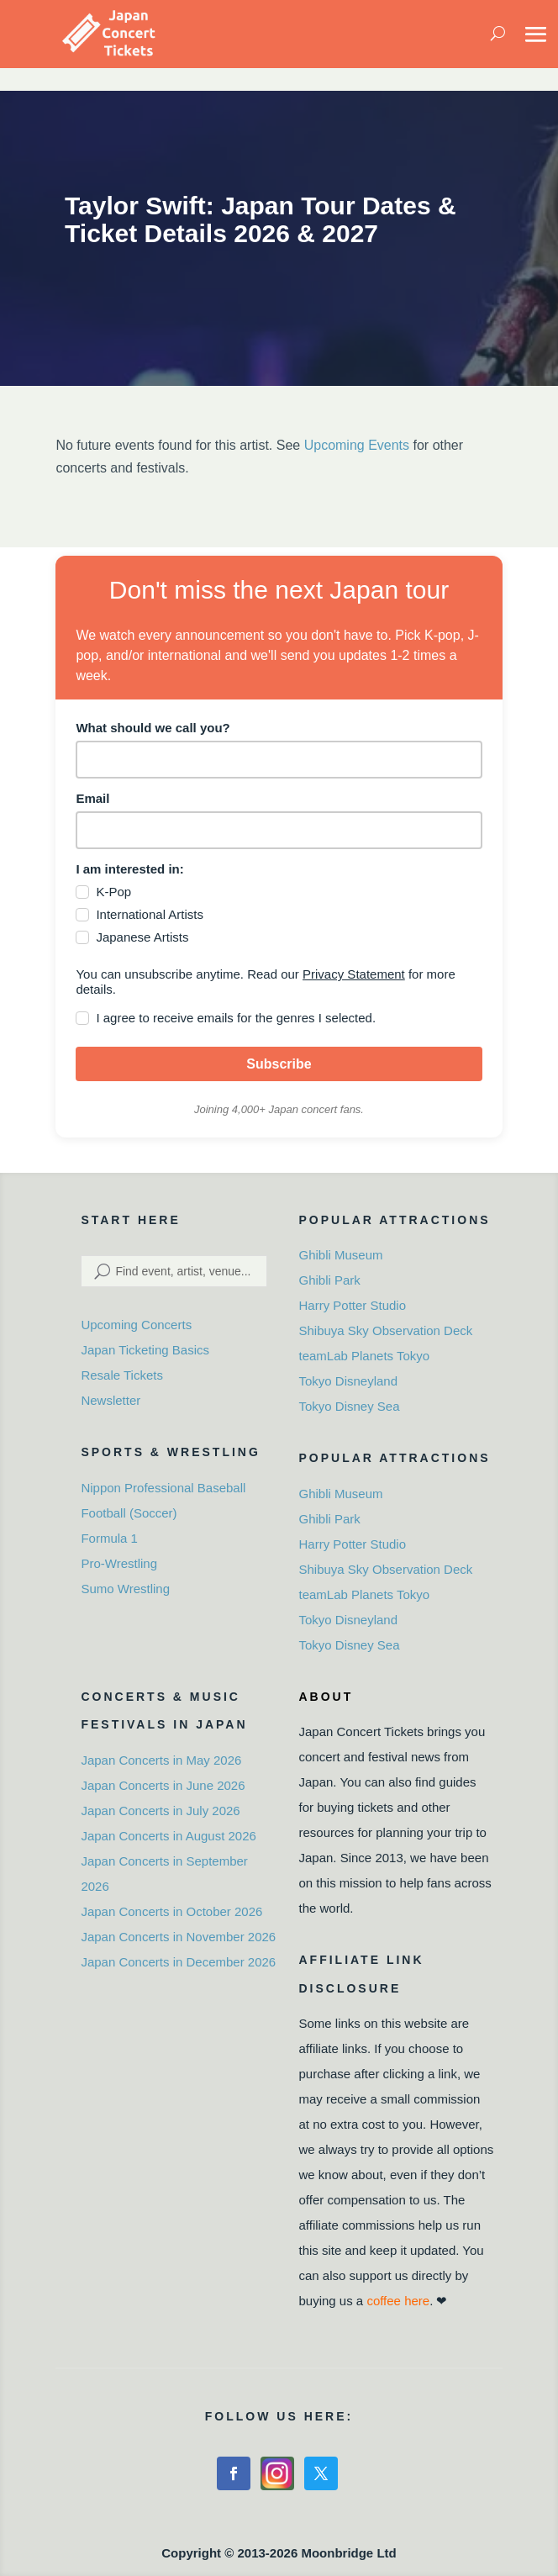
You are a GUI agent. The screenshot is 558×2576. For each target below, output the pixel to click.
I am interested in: (129, 869)
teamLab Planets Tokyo (363, 1356)
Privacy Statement (354, 974)
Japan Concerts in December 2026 (178, 1962)
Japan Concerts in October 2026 (171, 1911)
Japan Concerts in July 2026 (160, 1810)
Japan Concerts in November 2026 (178, 1936)
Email (92, 798)
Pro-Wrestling (119, 1563)
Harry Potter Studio (352, 1305)
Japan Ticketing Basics (145, 1350)
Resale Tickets (122, 1375)
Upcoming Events (356, 445)
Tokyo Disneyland (347, 1381)
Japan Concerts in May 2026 (161, 1760)
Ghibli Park (329, 1280)
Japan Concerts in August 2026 (168, 1836)
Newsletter (110, 1400)
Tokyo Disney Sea (348, 1406)
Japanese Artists (142, 937)
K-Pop (113, 891)
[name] (279, 760)
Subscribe (278, 1064)
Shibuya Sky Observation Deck (385, 1330)
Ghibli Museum (340, 1255)
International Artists (149, 914)
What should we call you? (152, 728)
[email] (279, 830)
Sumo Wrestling (125, 1588)
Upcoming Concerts (136, 1324)
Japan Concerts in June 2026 (163, 1785)
